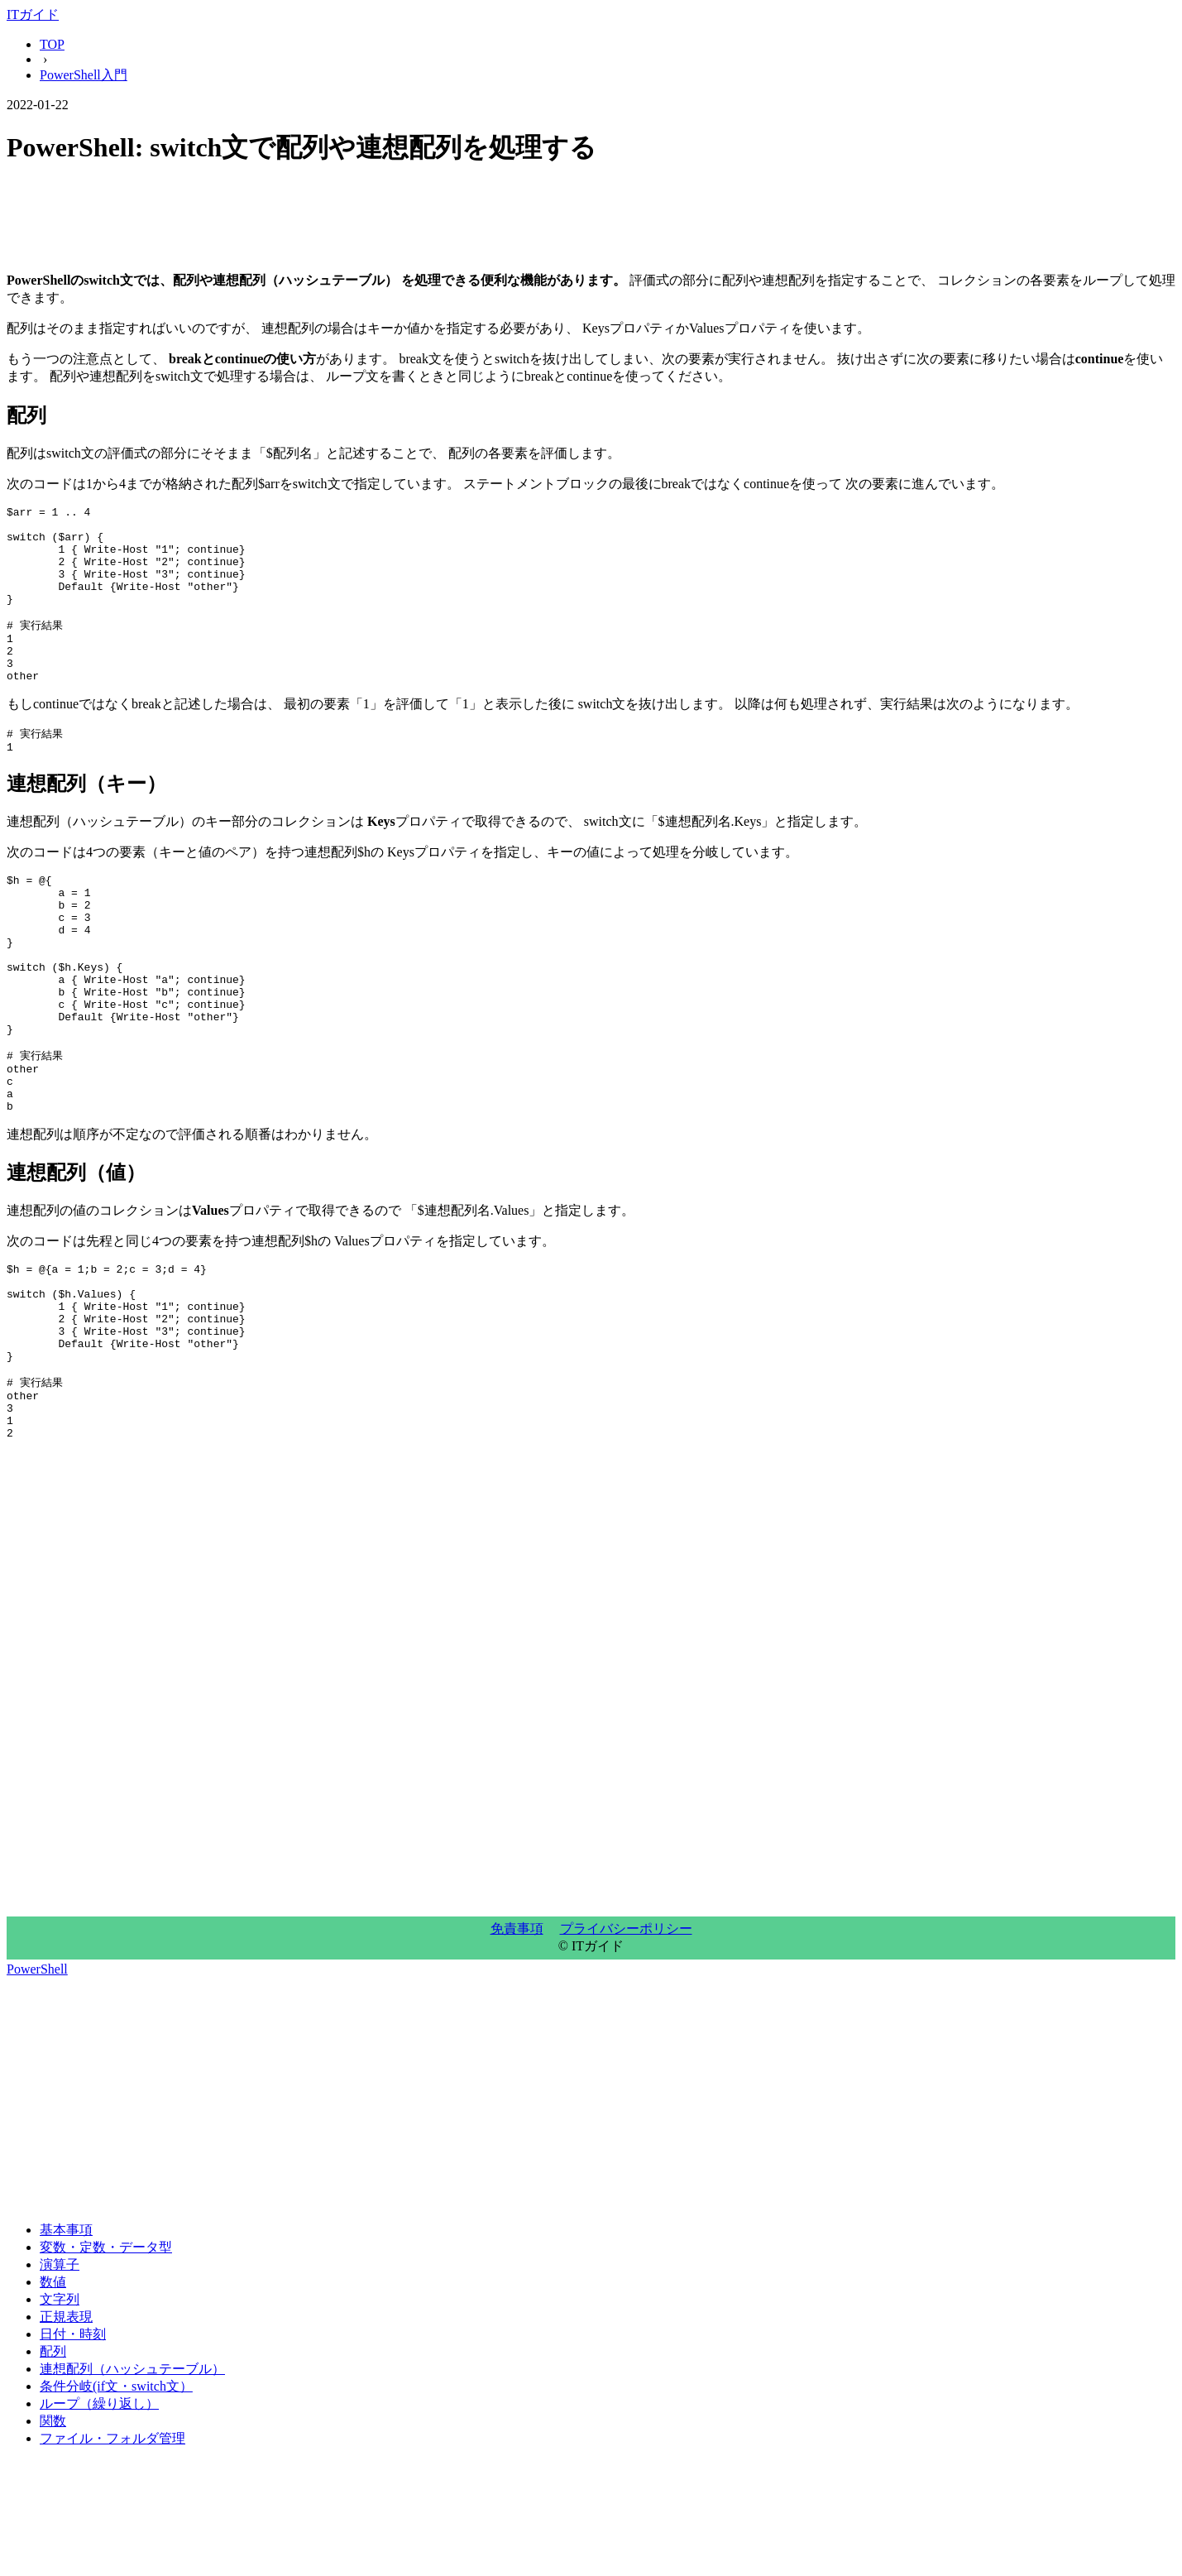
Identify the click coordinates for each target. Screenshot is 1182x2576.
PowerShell (37, 2084)
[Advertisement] (503, 222)
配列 (53, 2466)
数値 (53, 2397)
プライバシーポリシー (626, 2043)
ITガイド (33, 14)
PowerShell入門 (83, 75)
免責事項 (517, 2043)
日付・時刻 (73, 2449)
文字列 (59, 2414)
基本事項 (66, 2345)
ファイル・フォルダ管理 (112, 2553)
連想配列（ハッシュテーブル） (132, 2484)
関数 (53, 2536)
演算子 (59, 2379)
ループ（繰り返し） (99, 2518)
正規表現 (66, 2432)
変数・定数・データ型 (106, 2362)
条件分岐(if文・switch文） (116, 2501)
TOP (52, 44)
